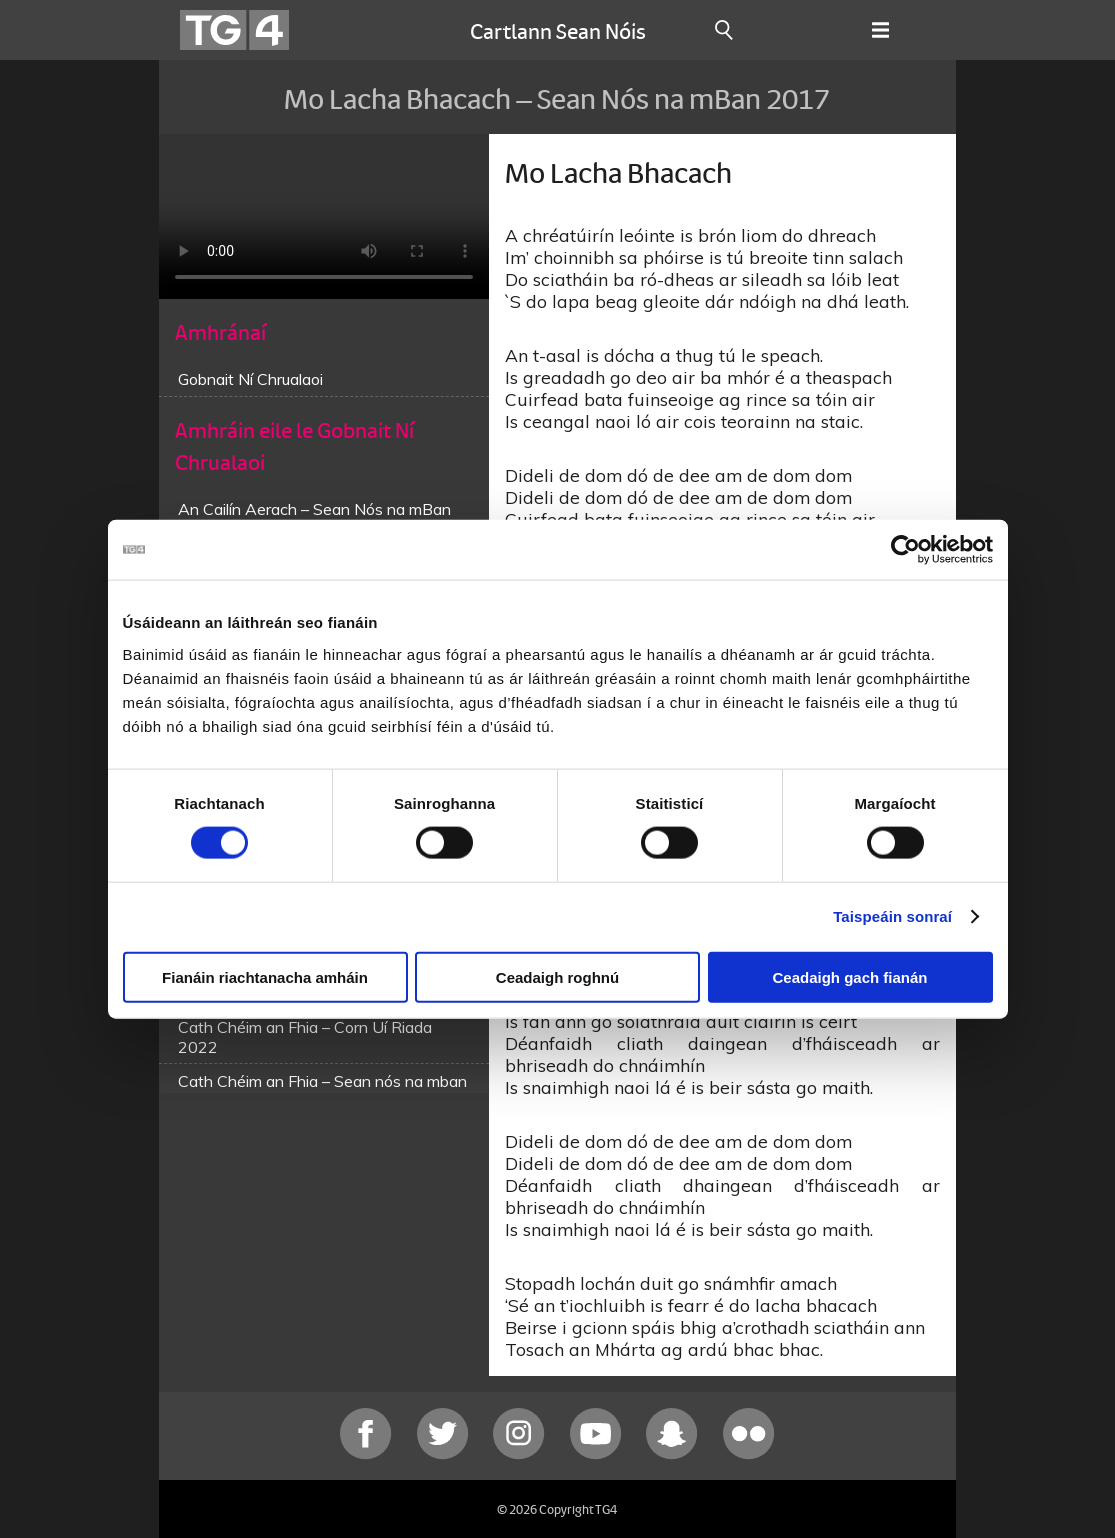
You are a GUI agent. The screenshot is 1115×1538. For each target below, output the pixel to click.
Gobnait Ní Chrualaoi (250, 379)
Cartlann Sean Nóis (558, 30)
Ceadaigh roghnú (557, 976)
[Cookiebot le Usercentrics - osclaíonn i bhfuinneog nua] (905, 550)
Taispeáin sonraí (892, 916)
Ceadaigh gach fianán (849, 976)
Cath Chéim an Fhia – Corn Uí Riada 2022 (305, 1037)
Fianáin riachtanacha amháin (265, 976)
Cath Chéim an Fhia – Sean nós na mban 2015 (322, 1091)
